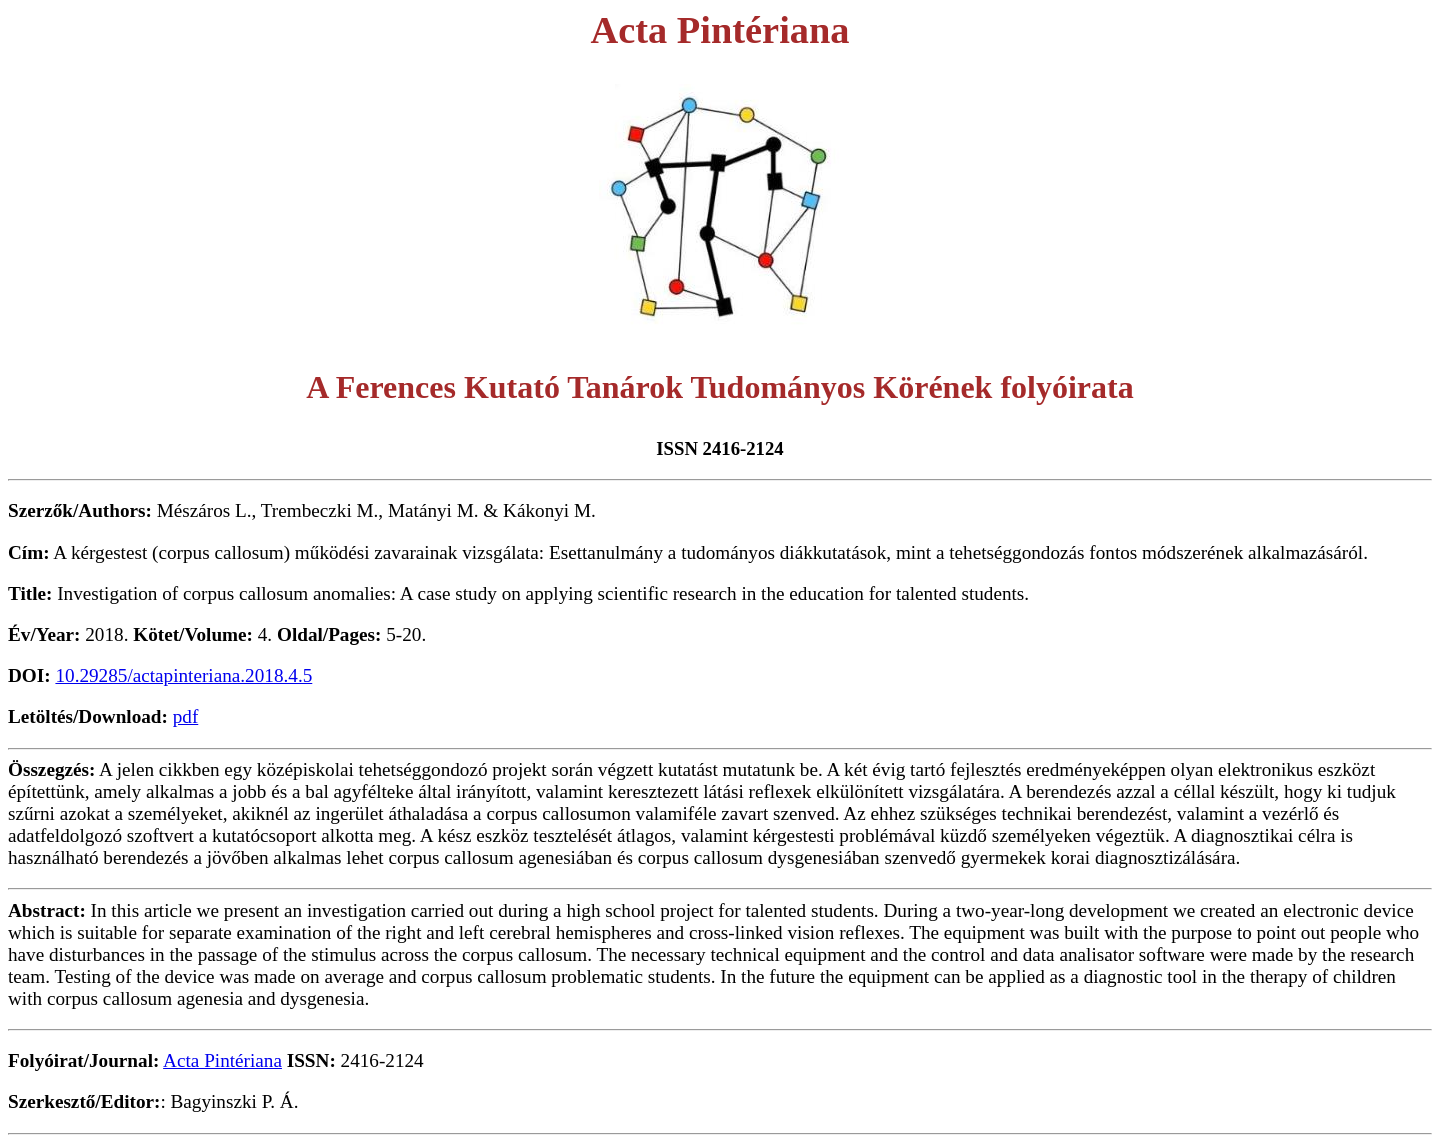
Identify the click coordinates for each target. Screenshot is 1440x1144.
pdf (186, 716)
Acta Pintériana (222, 1060)
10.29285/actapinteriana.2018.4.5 (183, 675)
